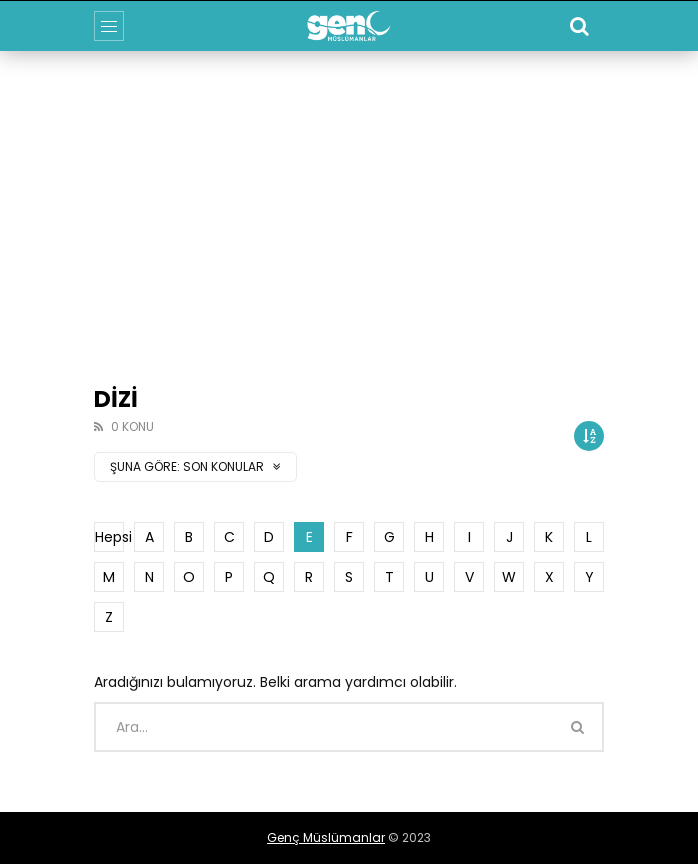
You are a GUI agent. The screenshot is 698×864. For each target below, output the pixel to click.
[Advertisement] (349, 201)
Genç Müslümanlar (326, 837)
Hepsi (109, 537)
